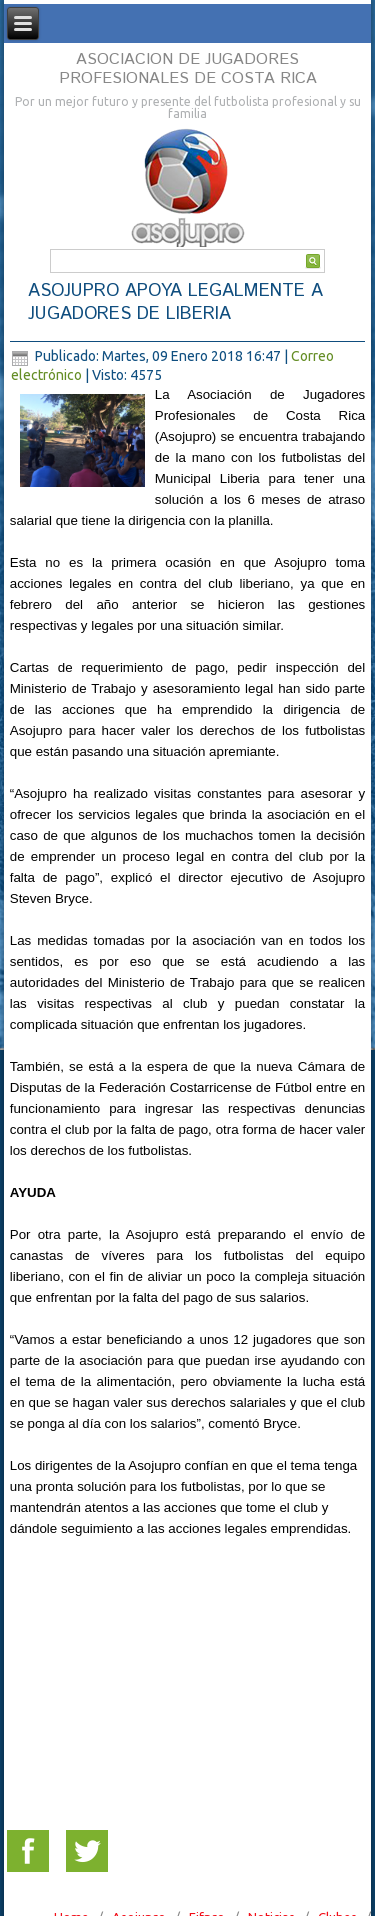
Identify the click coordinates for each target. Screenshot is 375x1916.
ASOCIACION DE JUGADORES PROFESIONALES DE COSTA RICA (188, 69)
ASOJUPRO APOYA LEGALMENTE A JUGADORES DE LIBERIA (175, 302)
